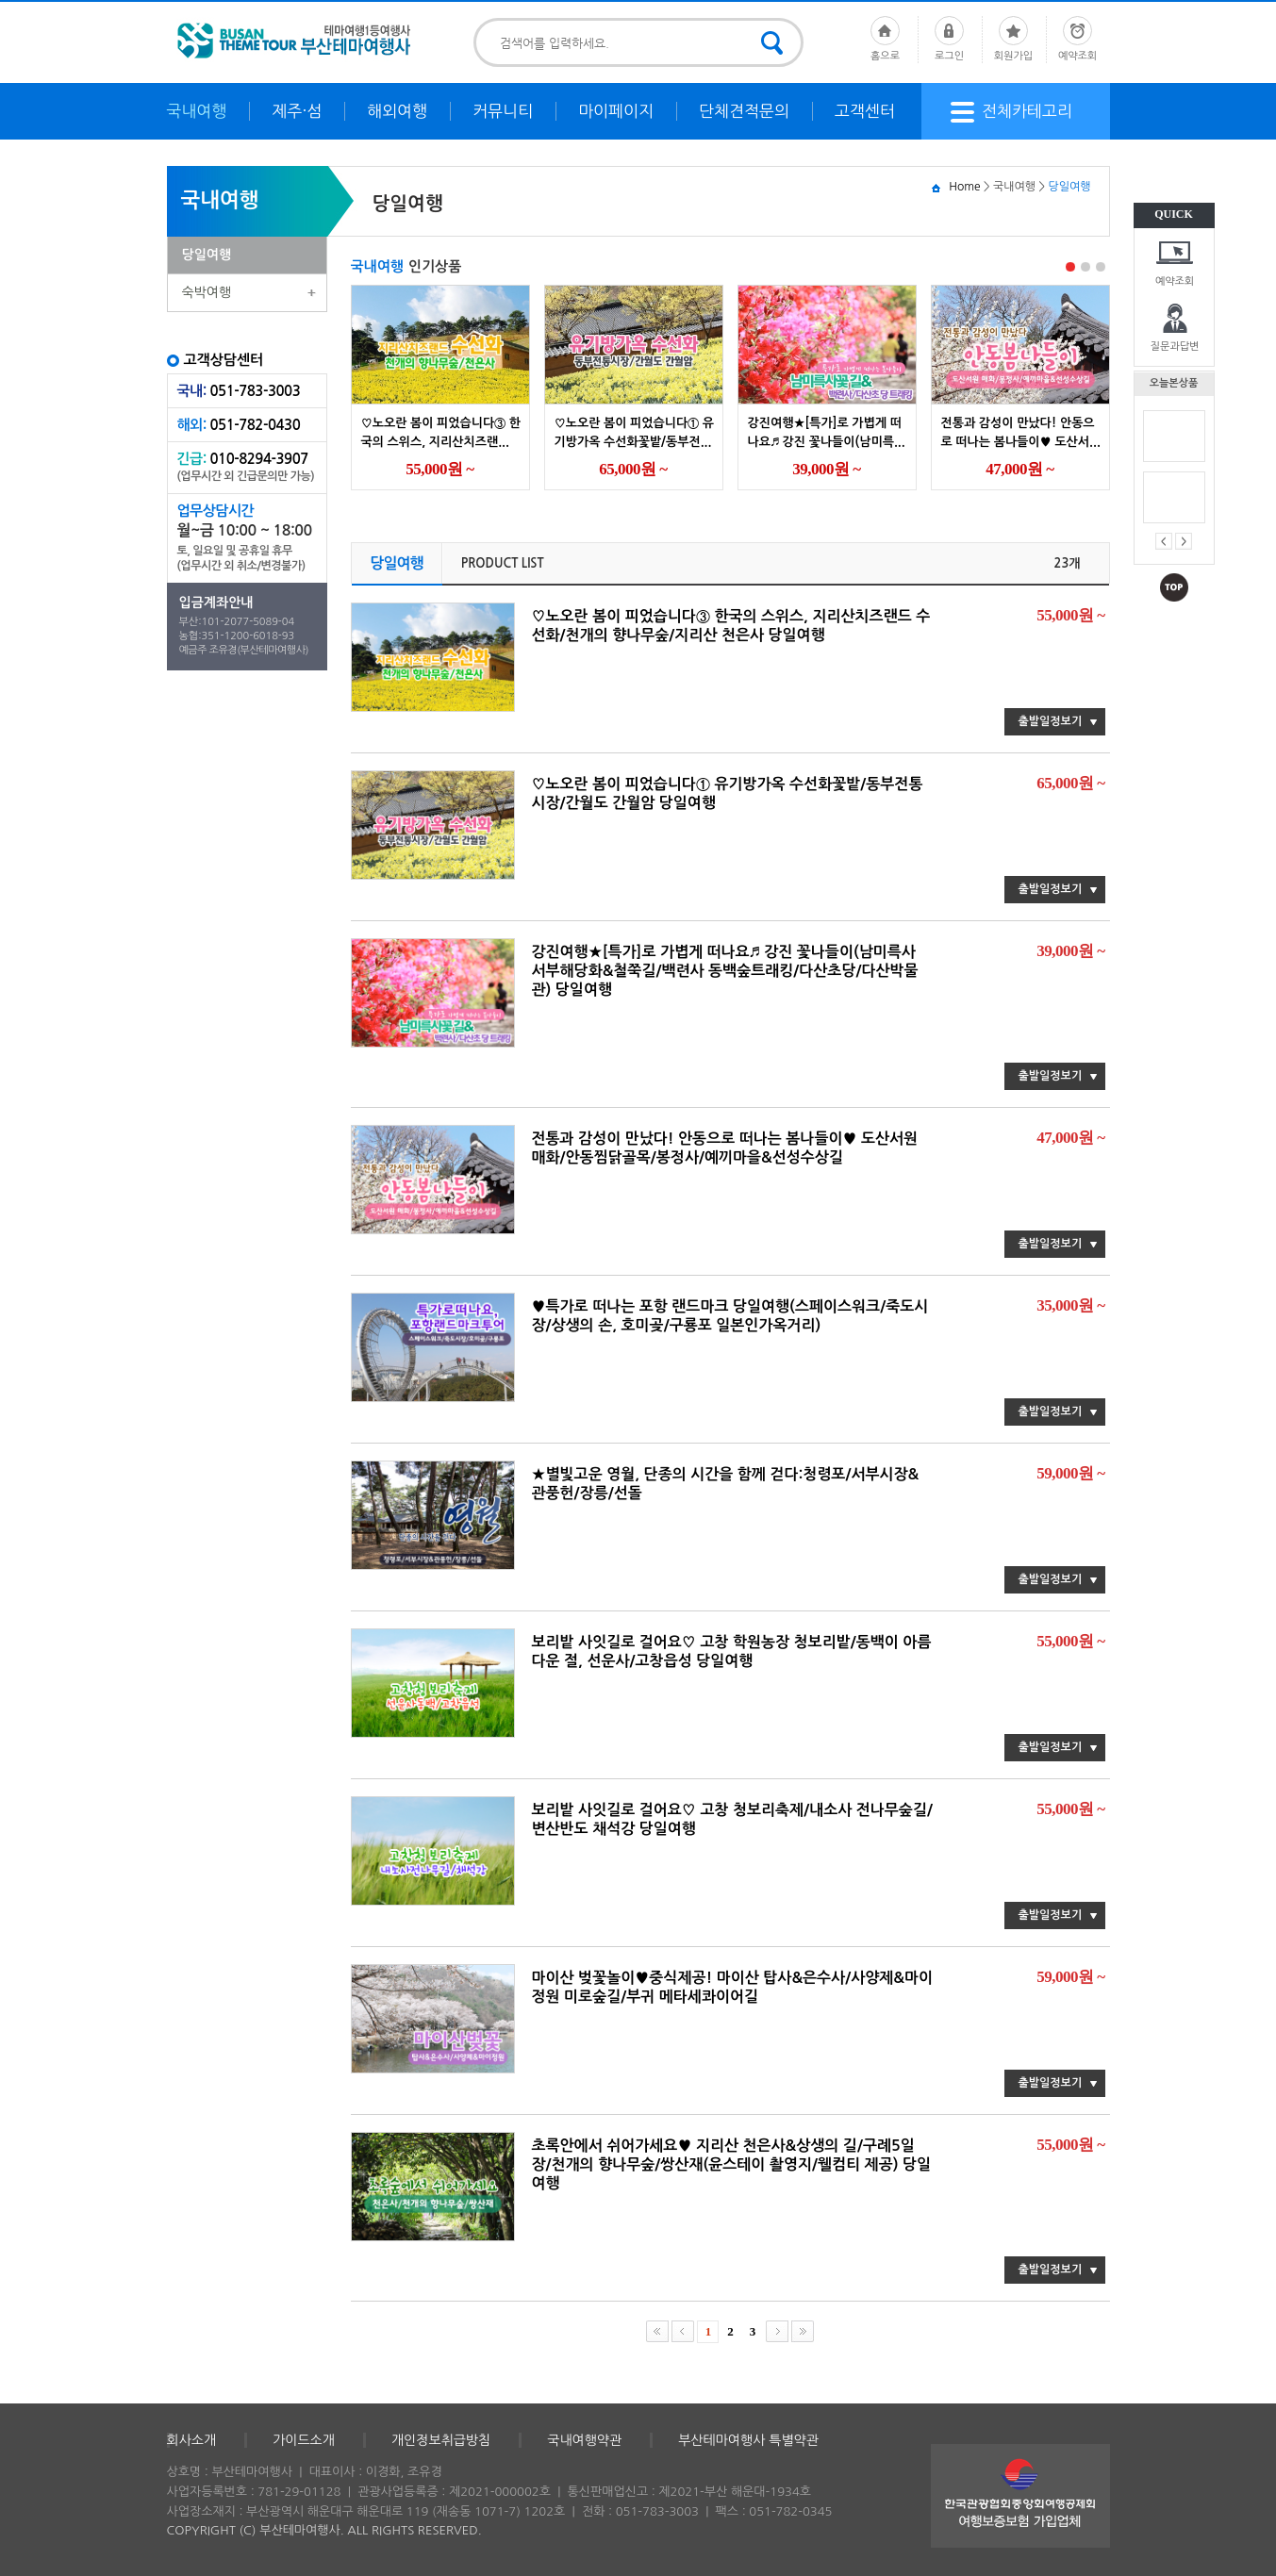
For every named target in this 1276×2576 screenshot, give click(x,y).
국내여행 (197, 111)
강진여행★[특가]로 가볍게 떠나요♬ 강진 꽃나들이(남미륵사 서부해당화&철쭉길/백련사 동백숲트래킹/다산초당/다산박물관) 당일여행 (725, 971)
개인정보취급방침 (440, 2440)
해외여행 (397, 111)
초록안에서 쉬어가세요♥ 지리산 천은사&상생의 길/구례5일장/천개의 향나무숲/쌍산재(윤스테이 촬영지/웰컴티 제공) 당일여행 (732, 2164)
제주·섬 (297, 111)
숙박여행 (207, 292)
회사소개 (192, 2440)
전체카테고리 (1011, 112)
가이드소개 (304, 2440)
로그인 (949, 38)
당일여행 (207, 254)
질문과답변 (1175, 346)
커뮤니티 (502, 111)
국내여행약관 (584, 2440)
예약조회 (1174, 281)
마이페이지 (616, 111)
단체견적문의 (744, 111)
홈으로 (885, 38)
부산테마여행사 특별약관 (748, 2440)
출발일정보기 (1051, 721)
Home (964, 186)
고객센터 (865, 111)
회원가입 (1013, 38)
